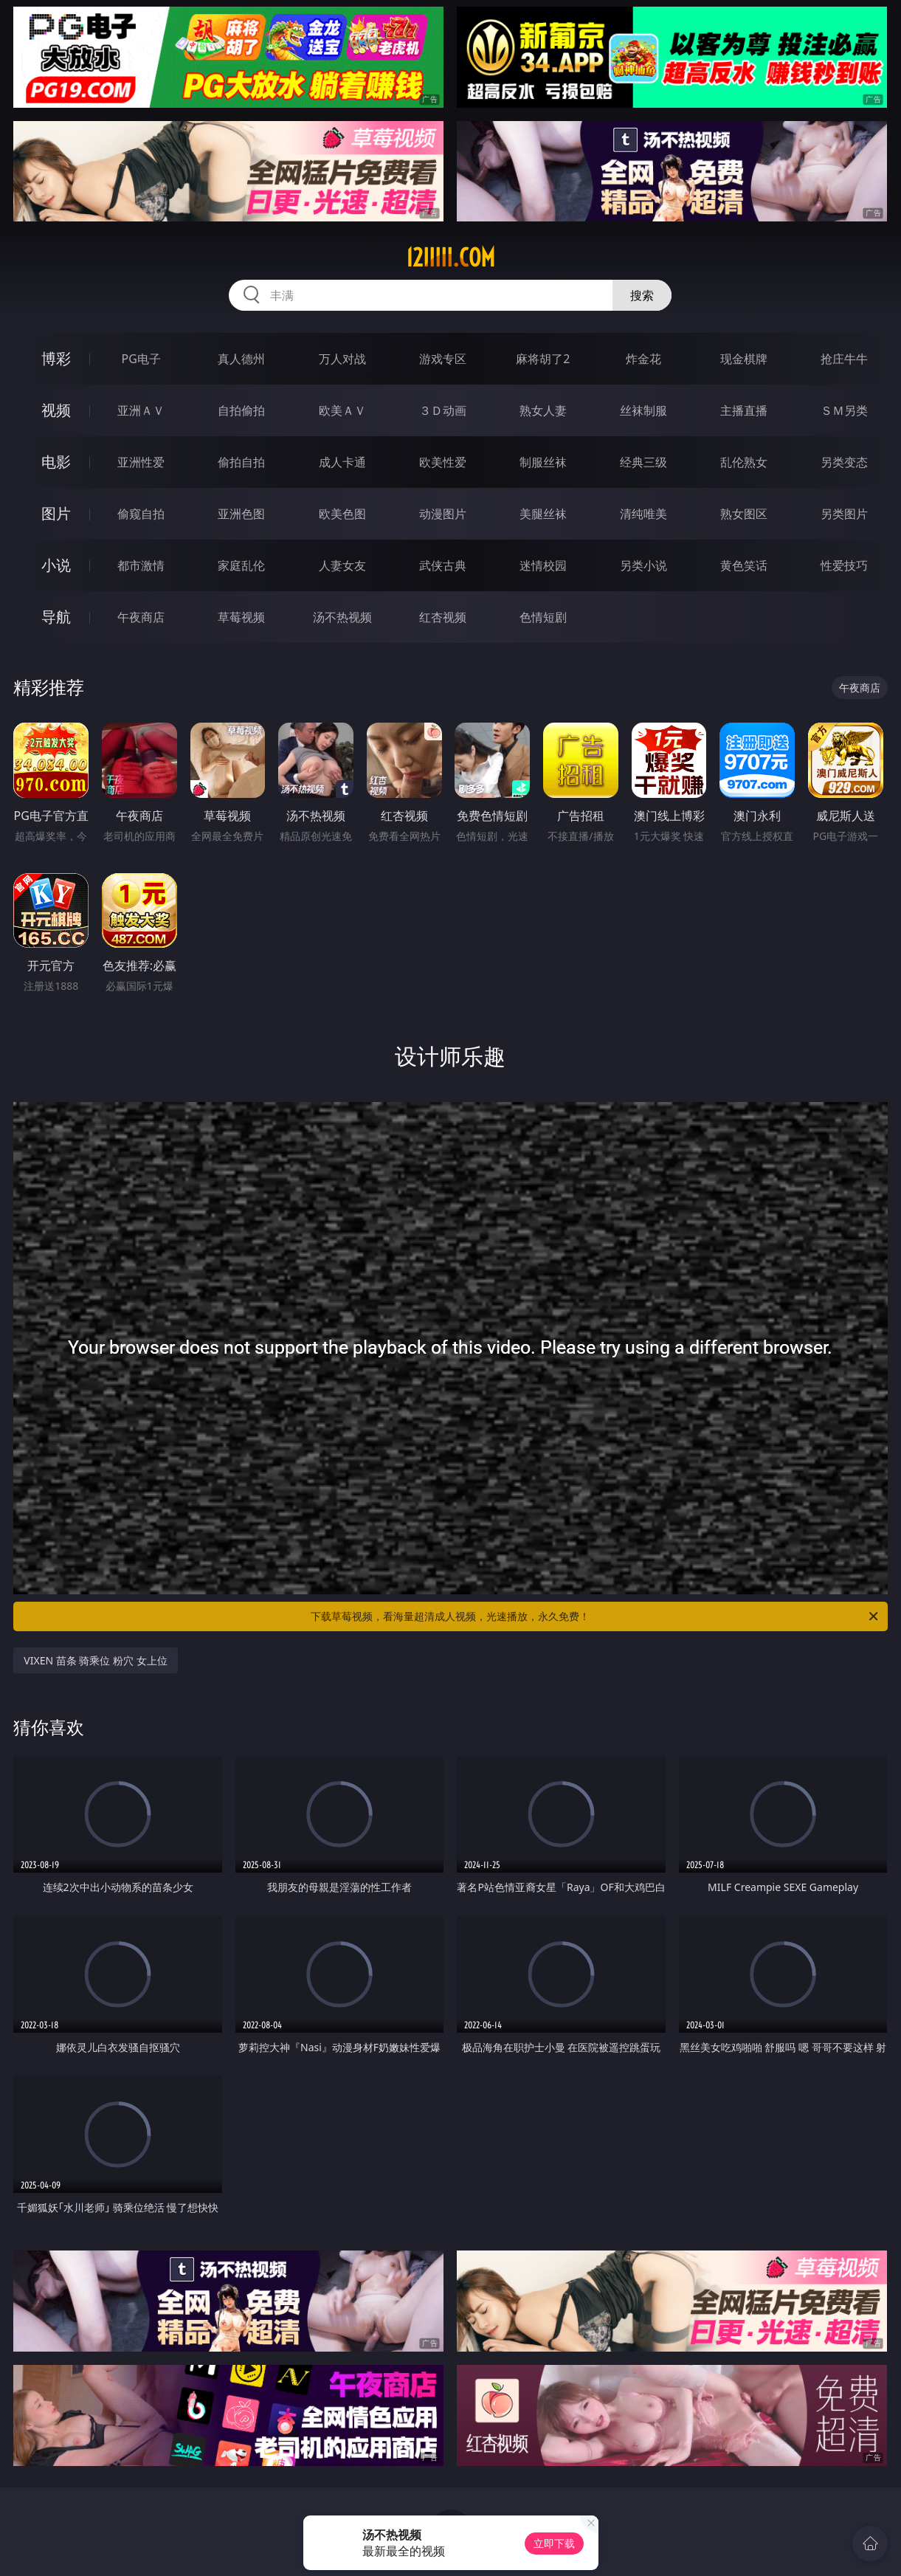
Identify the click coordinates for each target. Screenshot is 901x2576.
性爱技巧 (844, 565)
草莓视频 (241, 617)
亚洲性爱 (141, 462)
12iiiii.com (450, 257)
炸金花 (643, 359)
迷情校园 (543, 565)
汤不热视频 (342, 617)
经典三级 (643, 462)
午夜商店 (141, 617)
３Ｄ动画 (442, 410)
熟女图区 (743, 514)
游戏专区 (442, 359)
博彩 (56, 358)
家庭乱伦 (241, 565)
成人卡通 (342, 462)
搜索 (642, 295)
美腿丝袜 (543, 514)
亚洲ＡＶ (141, 410)
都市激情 (141, 565)
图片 (56, 513)
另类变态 (844, 462)
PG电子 (140, 359)
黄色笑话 (743, 565)
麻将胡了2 (543, 359)
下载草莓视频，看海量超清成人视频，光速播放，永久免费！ (595, 1616)
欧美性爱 (442, 462)
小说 (56, 565)
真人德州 (241, 359)
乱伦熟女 (743, 462)
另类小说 (643, 565)
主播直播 (743, 410)
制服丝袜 (543, 462)
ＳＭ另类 (844, 410)
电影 (56, 462)
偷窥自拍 (141, 514)
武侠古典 (442, 565)
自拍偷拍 (241, 410)
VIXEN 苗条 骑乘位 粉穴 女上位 (95, 1660)
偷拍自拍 (241, 462)
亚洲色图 (241, 514)
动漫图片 (442, 514)
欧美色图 (342, 514)
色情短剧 (543, 617)
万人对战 (342, 359)
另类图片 (844, 514)
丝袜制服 (643, 410)
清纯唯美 (643, 514)
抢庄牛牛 (844, 359)
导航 (56, 617)
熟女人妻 (543, 410)
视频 (56, 410)
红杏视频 (442, 617)
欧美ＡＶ (342, 410)
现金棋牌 (743, 359)
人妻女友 (342, 565)
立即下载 (554, 2543)
